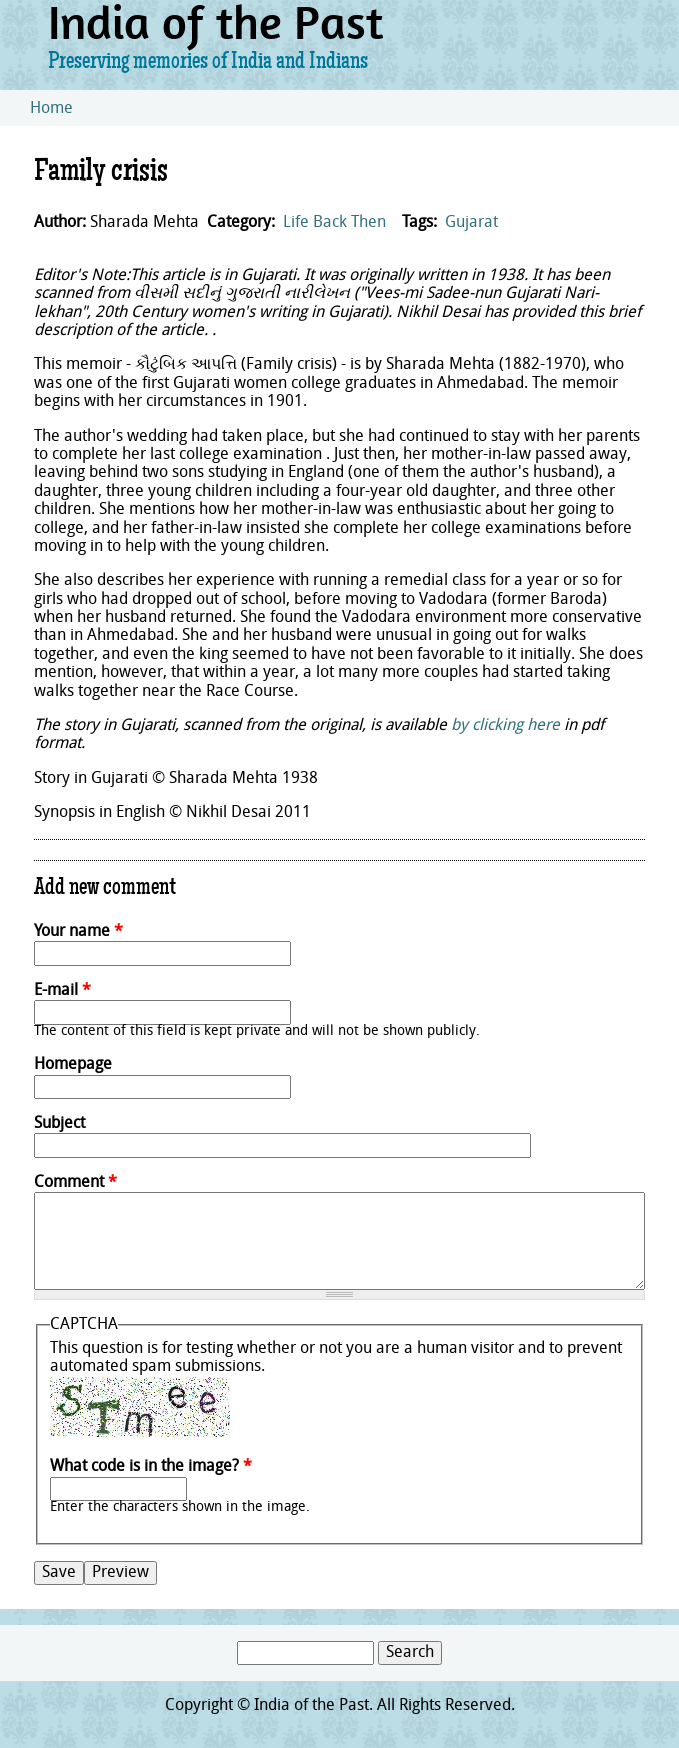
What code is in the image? (151, 1467)
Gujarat (471, 223)
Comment (75, 1183)
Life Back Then (334, 223)
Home (51, 109)
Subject (59, 1124)
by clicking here (505, 726)
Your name (78, 932)
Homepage (73, 1065)
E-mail (62, 991)
